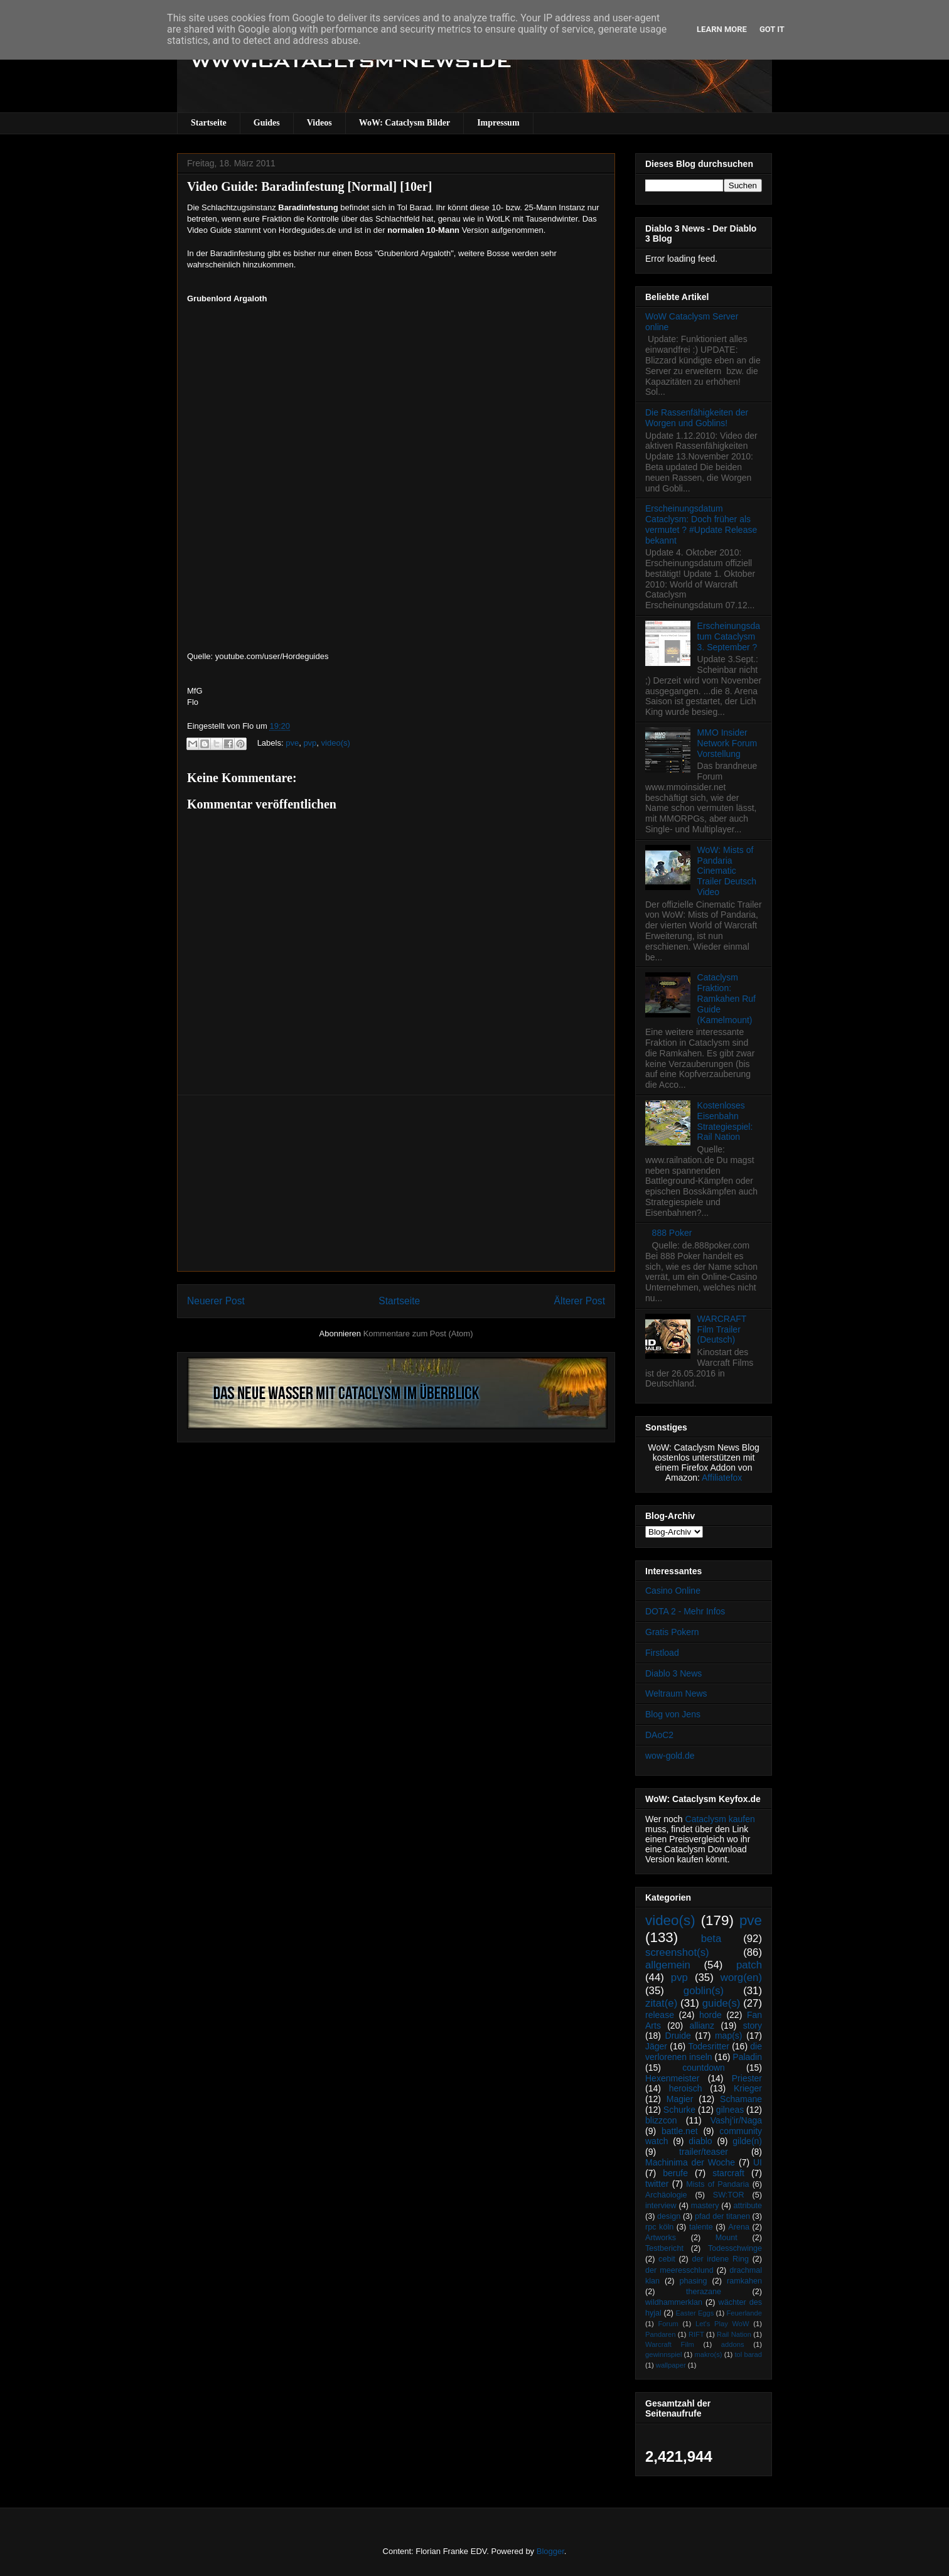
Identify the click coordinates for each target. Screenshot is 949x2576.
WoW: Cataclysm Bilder (404, 122)
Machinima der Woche (690, 2162)
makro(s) (708, 2354)
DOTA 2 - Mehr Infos (685, 1611)
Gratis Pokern (672, 1632)
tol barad (748, 2354)
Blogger (550, 2551)
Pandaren (660, 2334)
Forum (668, 2323)
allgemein (667, 1965)
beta (711, 1939)
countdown (703, 2068)
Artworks (660, 2237)
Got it (772, 29)
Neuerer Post (216, 1301)
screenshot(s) (677, 1952)
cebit (666, 2259)
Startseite (209, 122)
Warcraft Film (669, 2344)
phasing (693, 2281)
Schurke (679, 2110)
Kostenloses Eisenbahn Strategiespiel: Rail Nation (725, 1121)
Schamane (741, 2099)
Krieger (748, 2088)
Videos (319, 122)
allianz (701, 2026)
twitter (656, 2184)
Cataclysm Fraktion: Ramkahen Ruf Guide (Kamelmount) (726, 998)
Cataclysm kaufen (720, 1819)
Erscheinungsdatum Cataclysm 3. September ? (728, 636)
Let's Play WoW (722, 2323)
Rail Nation (734, 2334)
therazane (703, 2291)
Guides (267, 122)
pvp (309, 743)
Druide (678, 2036)
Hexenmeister (672, 2078)
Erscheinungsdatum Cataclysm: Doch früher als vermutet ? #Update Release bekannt (701, 524)
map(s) (729, 2036)
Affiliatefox (722, 1478)
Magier (680, 2099)
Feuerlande (744, 2313)
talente (701, 2227)
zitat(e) (661, 2003)
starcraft (728, 2173)
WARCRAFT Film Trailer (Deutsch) (722, 1329)
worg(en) (741, 1977)
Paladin (747, 2057)
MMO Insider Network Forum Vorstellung (727, 743)
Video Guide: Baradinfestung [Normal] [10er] (309, 186)
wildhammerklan (673, 2302)
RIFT (696, 2334)
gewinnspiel (663, 2354)
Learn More (722, 29)
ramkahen (744, 2281)
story (752, 2026)
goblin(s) (704, 1991)
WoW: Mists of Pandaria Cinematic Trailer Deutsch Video (726, 871)
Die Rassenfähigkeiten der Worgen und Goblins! (696, 417)
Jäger (656, 2046)
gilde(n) (747, 2141)
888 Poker (672, 1233)
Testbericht (664, 2248)
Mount (726, 2237)
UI (757, 2162)
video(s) (335, 743)
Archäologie (666, 2195)
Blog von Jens (672, 1714)
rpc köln (659, 2227)
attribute (748, 2205)
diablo (700, 2141)
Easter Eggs (694, 2313)
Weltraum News (676, 1693)
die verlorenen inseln (703, 2051)
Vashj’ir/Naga (736, 2120)
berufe (675, 2173)
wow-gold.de (670, 1756)
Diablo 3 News (673, 1673)
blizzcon (661, 2120)
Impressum (498, 122)
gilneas (730, 2110)
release (659, 2015)
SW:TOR (728, 2195)
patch (749, 1965)
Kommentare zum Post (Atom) (418, 1333)
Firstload (662, 1653)
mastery (705, 2205)
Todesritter (709, 2046)
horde (710, 2015)
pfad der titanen (722, 2216)
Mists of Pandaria (717, 2184)
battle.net (680, 2131)
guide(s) (721, 2003)
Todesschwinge (735, 2248)
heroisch (685, 2088)
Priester (747, 2078)
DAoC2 (659, 1735)
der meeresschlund (679, 2270)
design (668, 2216)
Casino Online (672, 1591)
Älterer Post (579, 1301)
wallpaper (671, 2365)
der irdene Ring (720, 2259)
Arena (738, 2227)
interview (661, 2205)
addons (732, 2344)
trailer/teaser (703, 2152)
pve (292, 743)
